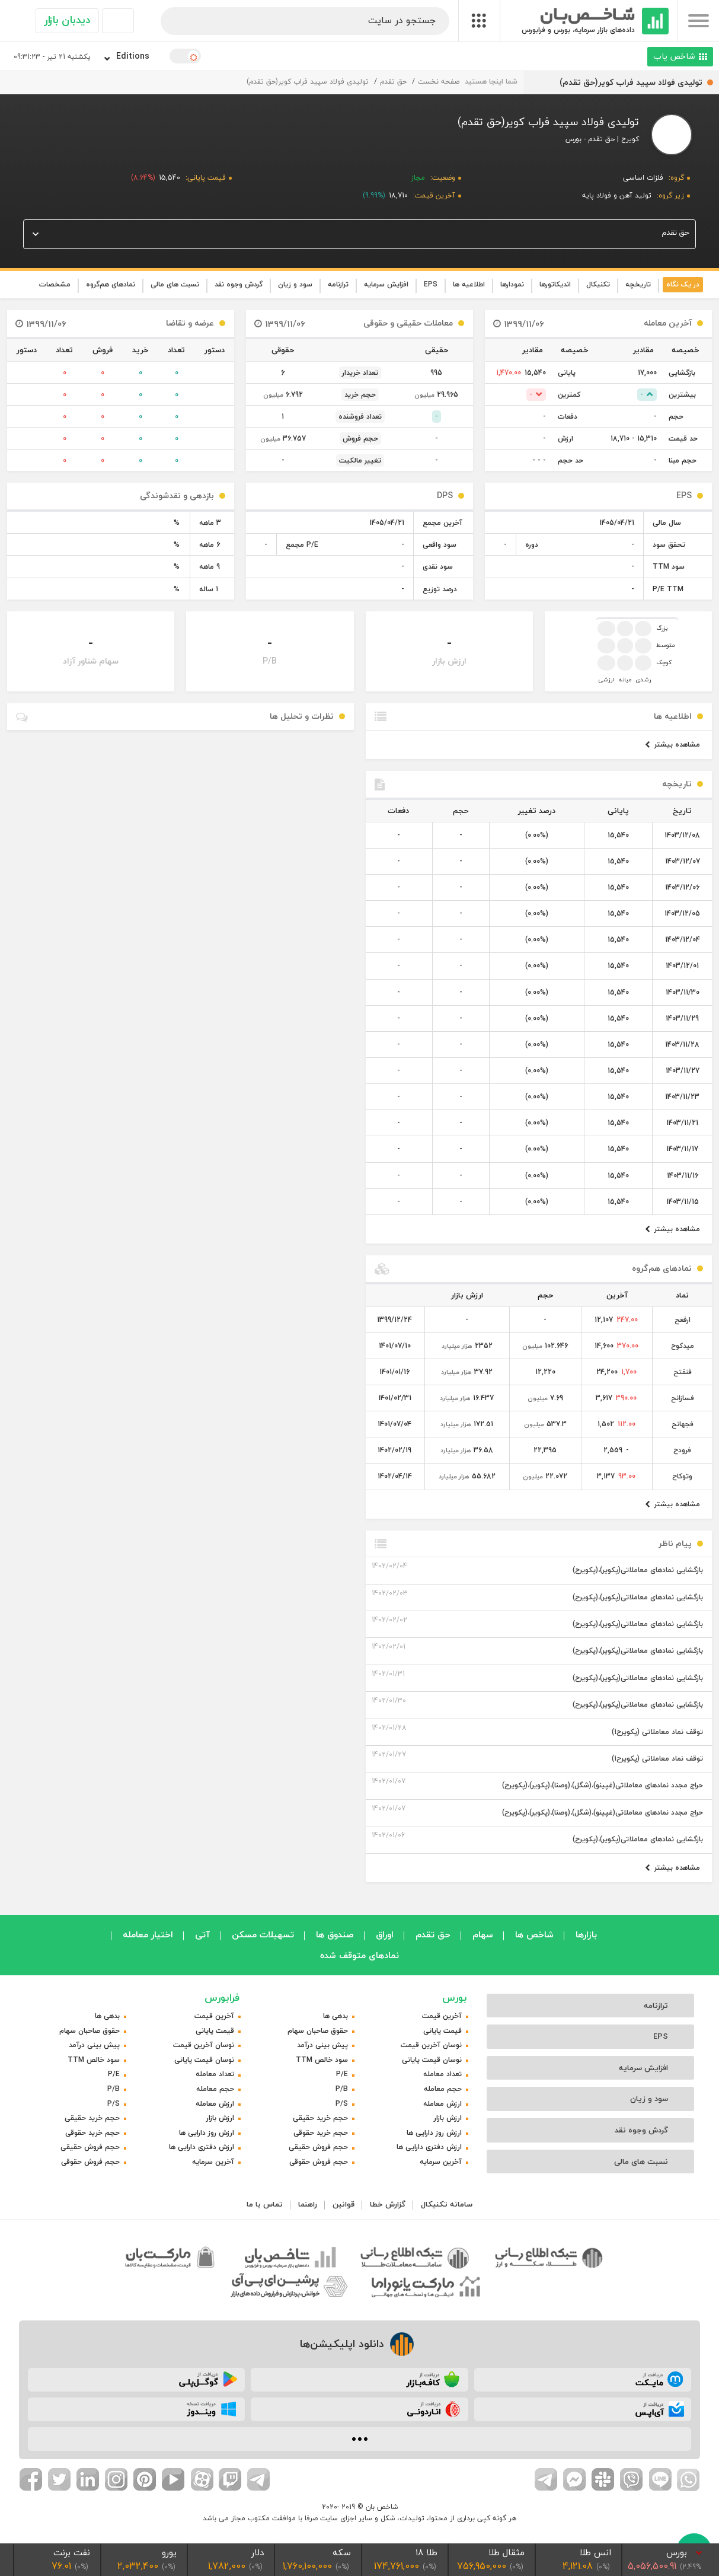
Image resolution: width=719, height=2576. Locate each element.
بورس (454, 1997)
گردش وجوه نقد (239, 284)
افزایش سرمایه (386, 284)
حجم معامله (443, 2089)
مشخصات (55, 284)
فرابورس (221, 1997)
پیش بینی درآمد (322, 2045)
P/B (341, 2089)
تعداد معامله (442, 2074)
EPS (430, 284)
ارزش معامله (442, 2103)
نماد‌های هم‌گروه (110, 284)
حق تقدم (393, 81)
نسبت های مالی (175, 284)
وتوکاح (682, 1476)
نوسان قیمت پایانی (432, 2060)
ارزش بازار (448, 2118)
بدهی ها (335, 2016)
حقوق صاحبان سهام (317, 2031)
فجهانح (683, 1424)
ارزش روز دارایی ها (434, 2133)
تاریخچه (638, 284)
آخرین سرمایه (441, 2162)
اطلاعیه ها (469, 284)
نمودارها (512, 284)
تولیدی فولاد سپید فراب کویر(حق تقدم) (308, 81)
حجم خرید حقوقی (320, 2133)
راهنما (307, 2204)
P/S (341, 2103)
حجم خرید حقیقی (320, 2118)
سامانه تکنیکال (446, 2204)
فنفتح (682, 1372)
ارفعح (683, 1319)
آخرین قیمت (442, 2016)
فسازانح (682, 1398)
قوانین (343, 2204)
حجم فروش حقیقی (318, 2147)
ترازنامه (338, 284)
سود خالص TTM (322, 2060)
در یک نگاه (682, 284)
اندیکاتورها (555, 284)
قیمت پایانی (442, 2031)
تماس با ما (265, 2204)
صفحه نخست (438, 81)
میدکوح (682, 1346)
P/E (342, 2074)
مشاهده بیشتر (672, 744)
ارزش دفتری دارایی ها (429, 2147)
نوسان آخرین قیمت (431, 2045)
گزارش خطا (387, 2204)
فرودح (682, 1450)
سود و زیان (295, 284)
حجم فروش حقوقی (318, 2162)
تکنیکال (598, 284)
